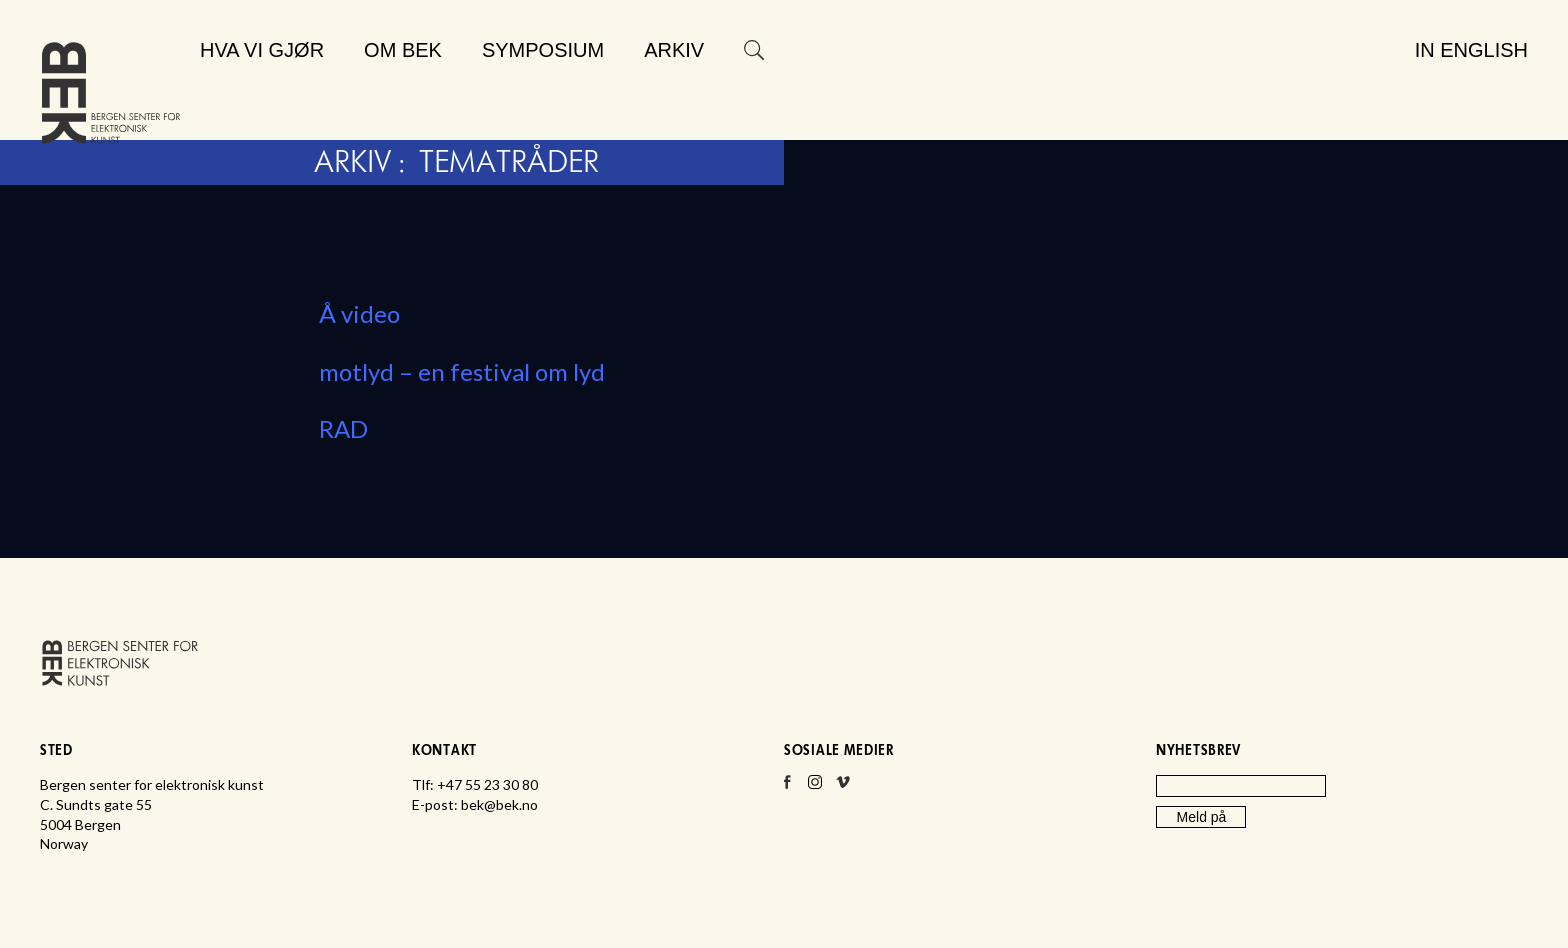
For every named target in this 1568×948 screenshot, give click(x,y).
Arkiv (674, 50)
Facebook (787, 788)
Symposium (543, 50)
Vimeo (843, 788)
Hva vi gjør (262, 50)
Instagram (815, 788)
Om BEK (403, 50)
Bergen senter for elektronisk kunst (111, 97)
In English (1471, 50)
